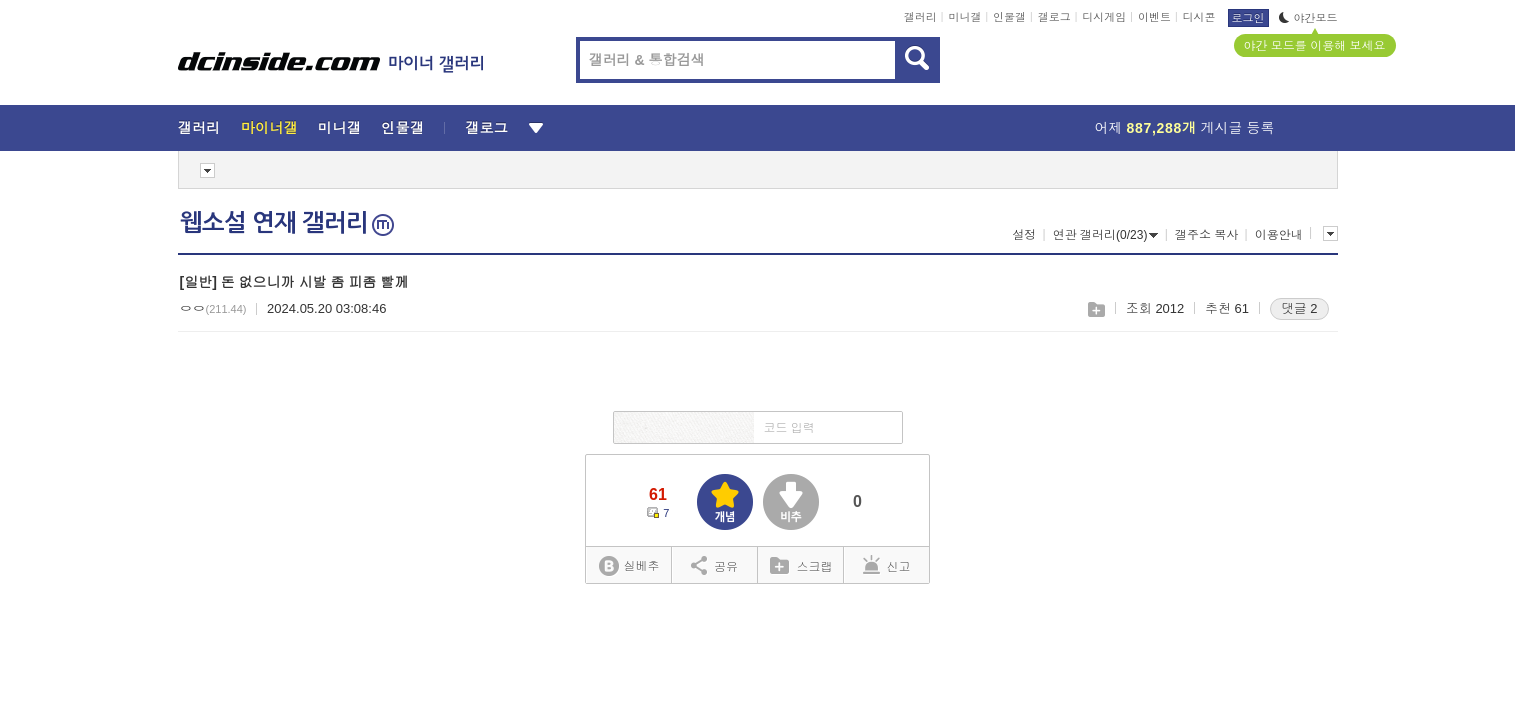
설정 (1024, 235)
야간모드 (1308, 18)
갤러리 (920, 17)
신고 (887, 565)
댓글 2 (1299, 308)
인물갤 (1009, 17)
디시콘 (1199, 17)
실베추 (629, 566)
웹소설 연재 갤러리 (287, 223)
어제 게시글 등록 (1185, 128)
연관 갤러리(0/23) (1106, 235)
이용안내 (1279, 235)
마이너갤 (269, 128)
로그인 (1248, 18)
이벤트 (1154, 17)
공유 (714, 565)
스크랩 (1095, 309)
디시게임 (1104, 17)
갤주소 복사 (1206, 235)
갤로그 (1054, 17)
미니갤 (964, 17)
